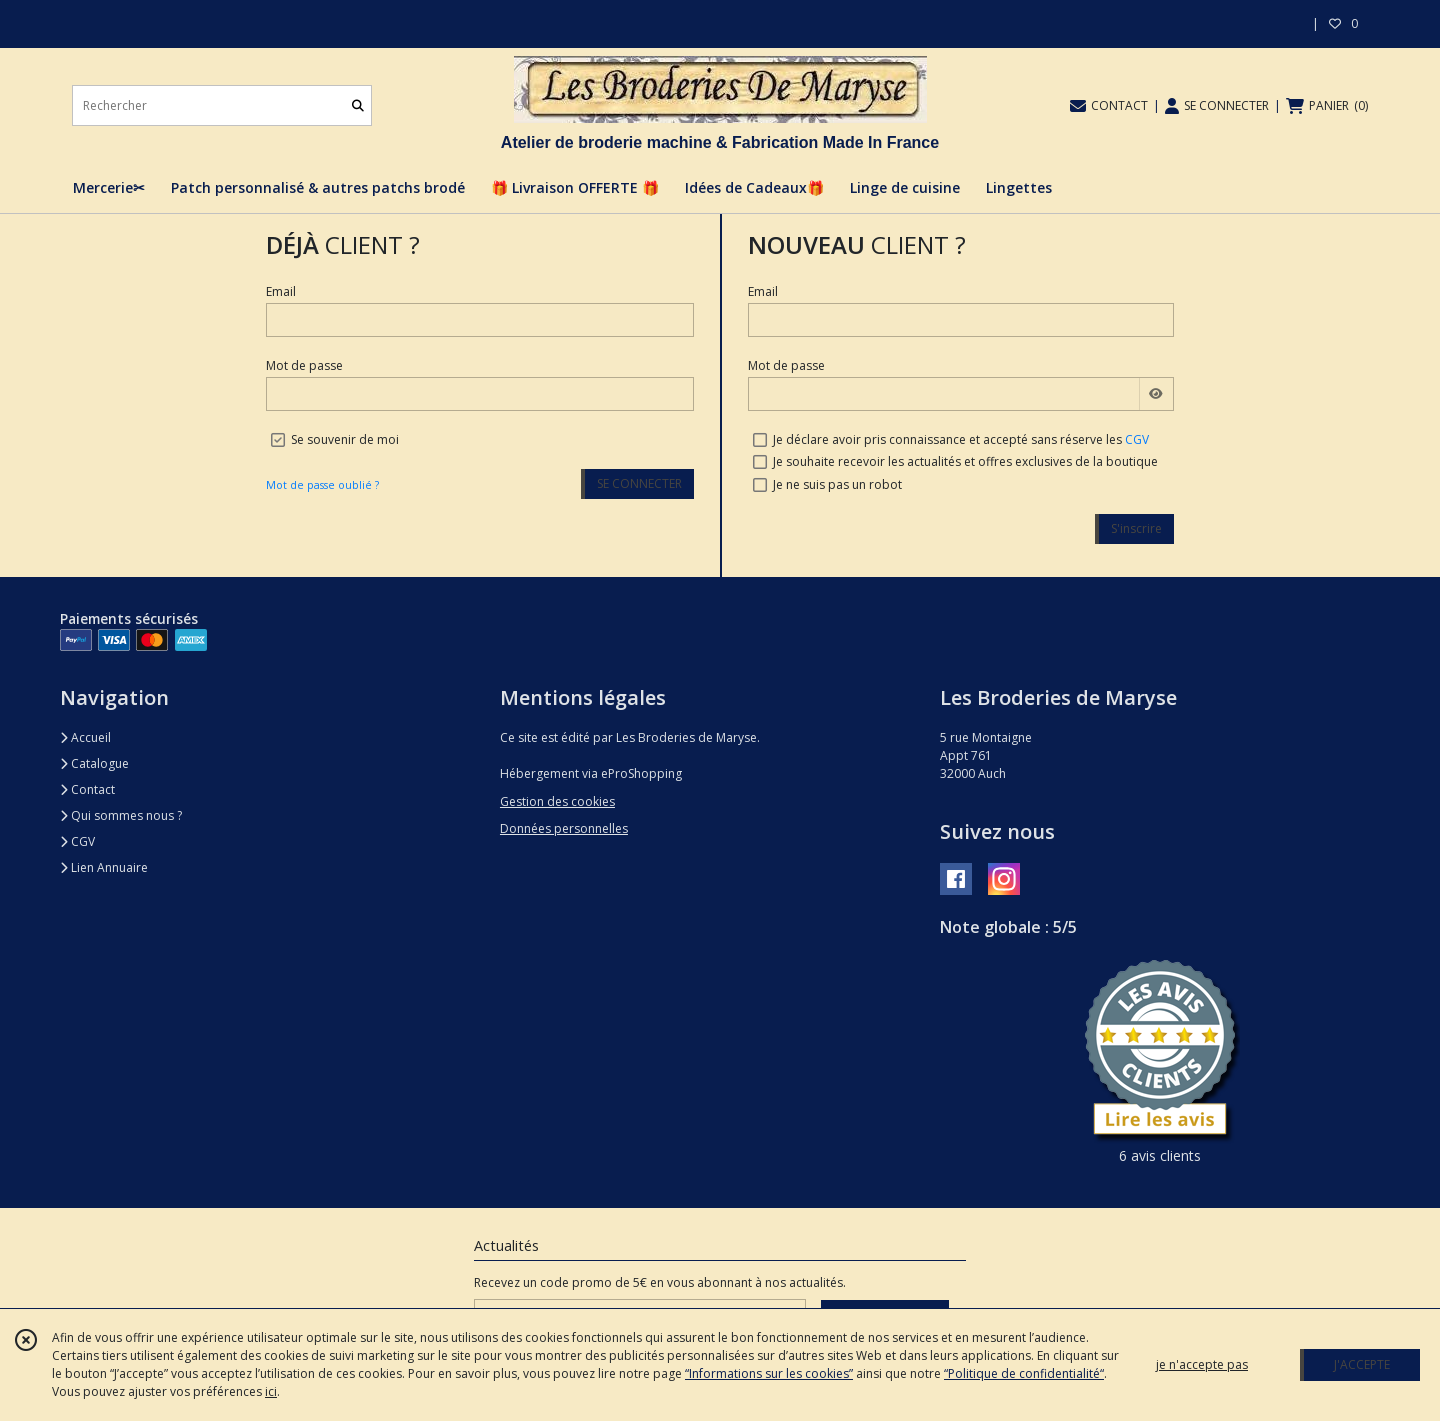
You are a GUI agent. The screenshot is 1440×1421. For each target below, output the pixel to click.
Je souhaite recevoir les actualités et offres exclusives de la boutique (965, 461)
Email (281, 291)
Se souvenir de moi (345, 439)
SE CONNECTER (639, 483)
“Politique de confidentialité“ (1024, 1373)
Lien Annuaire (104, 867)
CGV (1137, 439)
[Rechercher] (358, 105)
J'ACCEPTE (1362, 1364)
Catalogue (94, 763)
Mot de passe (304, 365)
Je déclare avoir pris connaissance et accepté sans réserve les (961, 439)
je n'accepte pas (1202, 1364)
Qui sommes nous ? (121, 815)
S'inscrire (1136, 528)
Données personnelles (564, 828)
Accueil (85, 737)
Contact (87, 789)
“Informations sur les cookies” (769, 1373)
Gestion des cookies (557, 801)
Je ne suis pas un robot (837, 484)
